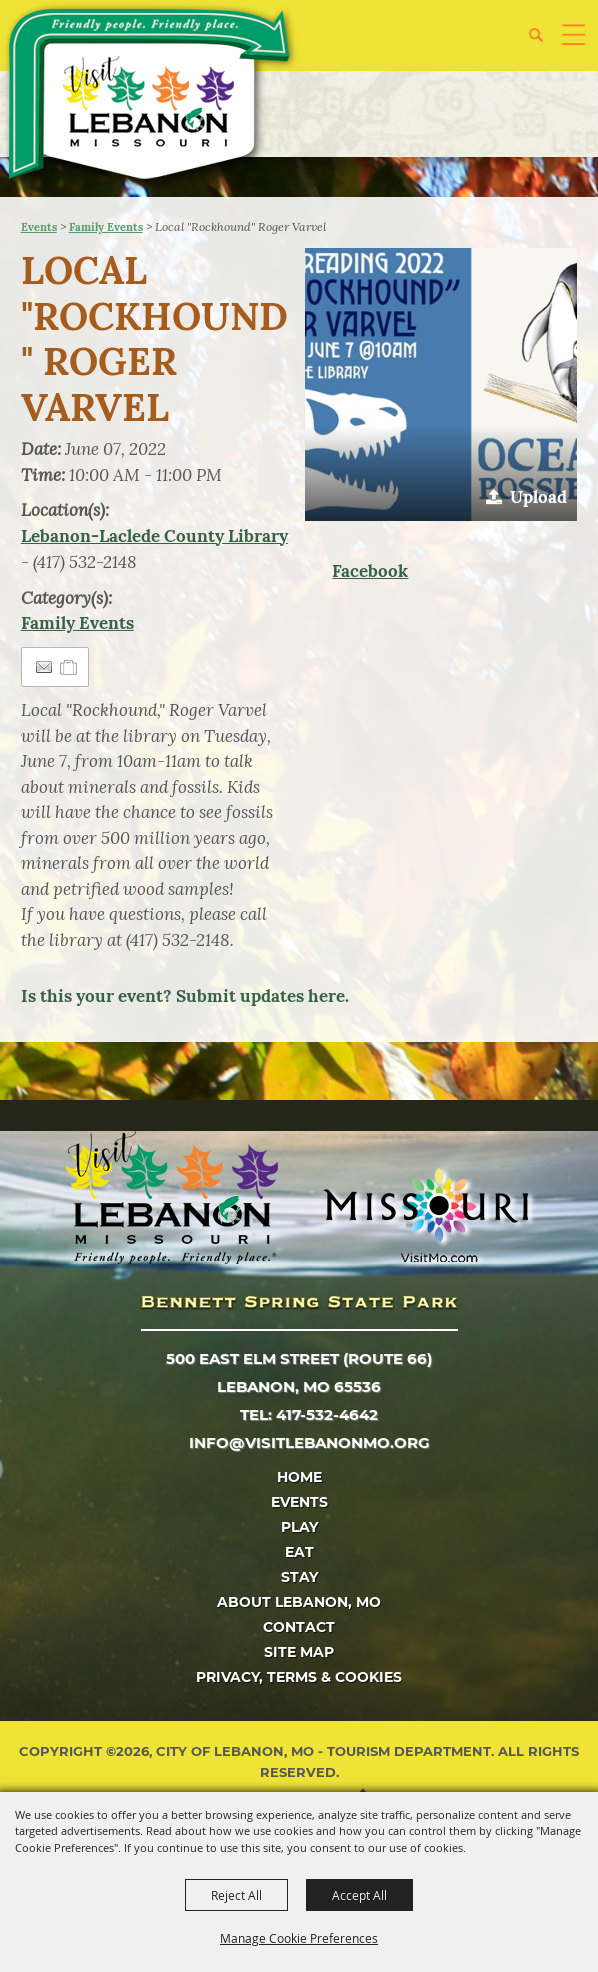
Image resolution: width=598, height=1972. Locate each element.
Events (39, 227)
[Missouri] (425, 1215)
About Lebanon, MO (299, 1602)
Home (299, 1477)
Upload (538, 497)
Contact (299, 1627)
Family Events (106, 227)
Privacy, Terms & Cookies (299, 1677)
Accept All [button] (359, 1895)
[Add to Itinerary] (69, 667)
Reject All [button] (236, 1895)
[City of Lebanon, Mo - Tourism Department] (151, 97)
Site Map (299, 1652)
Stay (299, 1577)
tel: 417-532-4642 (309, 1414)
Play (299, 1527)
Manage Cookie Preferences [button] (299, 1938)
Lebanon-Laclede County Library (154, 536)
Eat (299, 1552)
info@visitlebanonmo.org (309, 1442)
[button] (543, 42)
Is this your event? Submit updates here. (185, 996)
